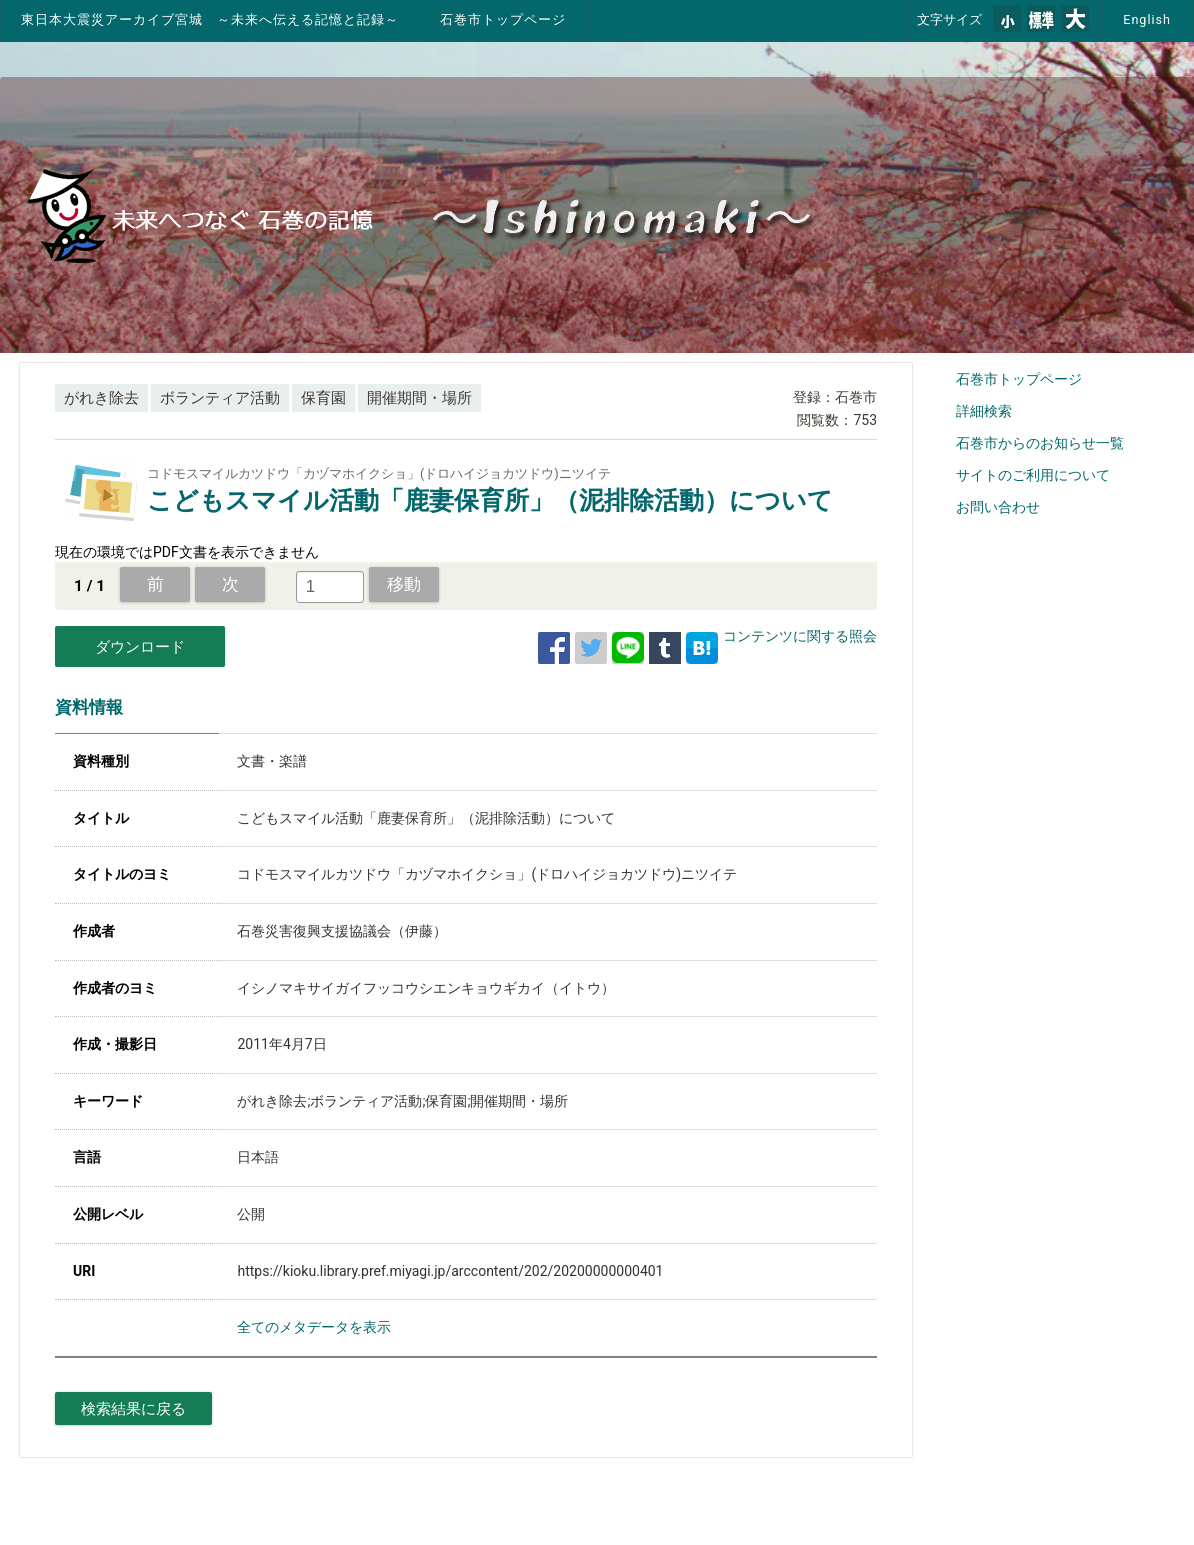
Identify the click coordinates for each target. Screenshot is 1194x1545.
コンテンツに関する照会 (800, 636)
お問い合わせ (998, 507)
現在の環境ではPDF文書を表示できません (187, 552)
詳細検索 (984, 411)
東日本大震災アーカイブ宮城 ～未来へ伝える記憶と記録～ (210, 19)
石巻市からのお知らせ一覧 (1040, 443)
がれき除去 (101, 398)
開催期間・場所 (419, 398)
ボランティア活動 (220, 398)
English (1147, 19)
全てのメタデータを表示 (314, 1327)
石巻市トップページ (503, 19)
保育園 (323, 398)
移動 (404, 584)
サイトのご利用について (1033, 475)
